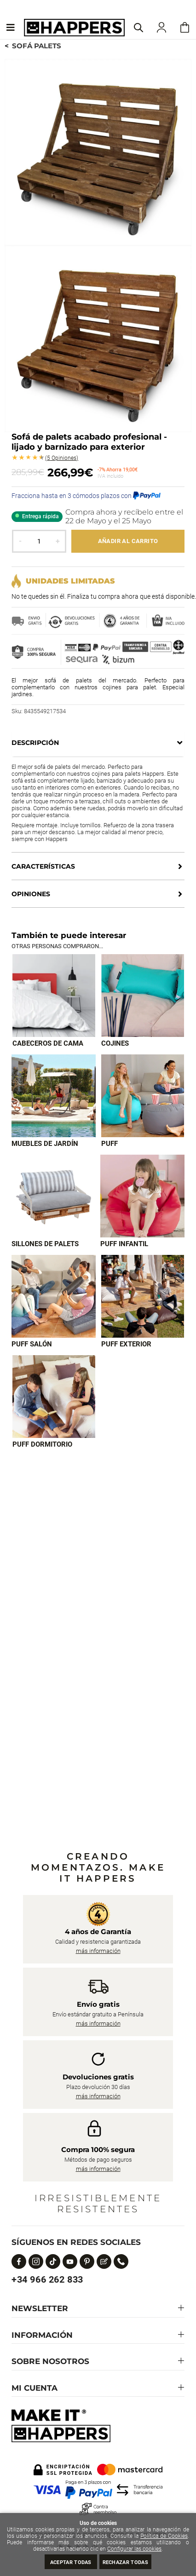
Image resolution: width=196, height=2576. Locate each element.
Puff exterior (126, 1344)
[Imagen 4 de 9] (142, 1095)
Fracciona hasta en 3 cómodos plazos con (86, 495)
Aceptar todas (71, 2562)
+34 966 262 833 (47, 2279)
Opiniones (61, 458)
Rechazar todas (126, 2562)
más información (98, 1950)
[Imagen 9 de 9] (53, 1396)
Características (43, 866)
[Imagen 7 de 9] (54, 1296)
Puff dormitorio (42, 1444)
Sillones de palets (45, 1244)
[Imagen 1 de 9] (53, 995)
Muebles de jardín (45, 1143)
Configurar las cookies (134, 2549)
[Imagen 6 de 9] (142, 1196)
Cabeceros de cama (47, 1043)
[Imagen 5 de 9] (54, 1196)
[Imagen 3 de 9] (54, 1095)
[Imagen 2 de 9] (142, 995)
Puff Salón (32, 1344)
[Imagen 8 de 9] (142, 1296)
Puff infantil (124, 1244)
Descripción (35, 742)
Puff (109, 1143)
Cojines (115, 1043)
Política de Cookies (164, 2536)
